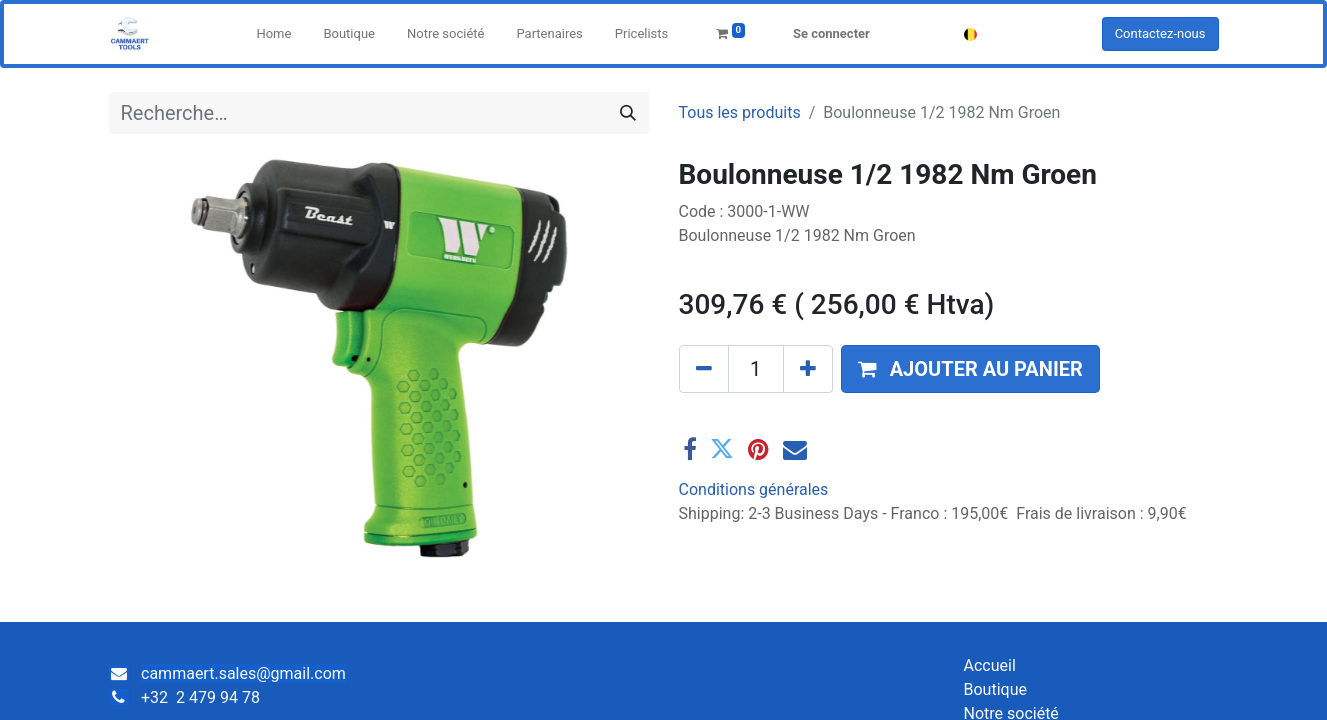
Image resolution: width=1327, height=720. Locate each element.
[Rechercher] (628, 113)
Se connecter (831, 33)
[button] (970, 369)
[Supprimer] (704, 369)
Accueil (990, 665)
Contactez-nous (1160, 33)
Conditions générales (754, 489)
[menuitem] (273, 34)
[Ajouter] (808, 369)
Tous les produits (740, 112)
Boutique (995, 689)
